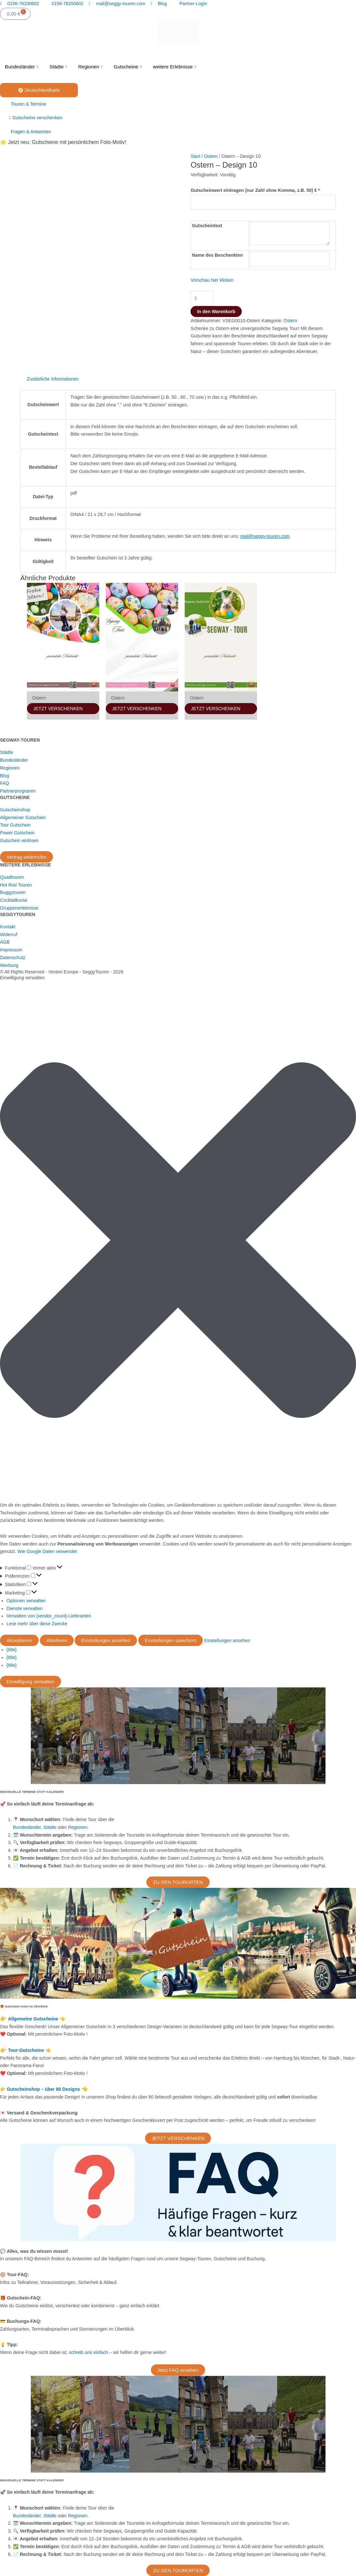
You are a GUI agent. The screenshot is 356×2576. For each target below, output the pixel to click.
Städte (59, 66)
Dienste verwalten (24, 1608)
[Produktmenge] (201, 298)
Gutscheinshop (15, 809)
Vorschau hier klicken (211, 280)
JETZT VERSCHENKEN (58, 708)
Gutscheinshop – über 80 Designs (44, 2089)
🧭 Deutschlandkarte (39, 90)
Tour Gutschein (15, 825)
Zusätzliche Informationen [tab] (53, 379)
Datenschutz (12, 957)
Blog (4, 775)
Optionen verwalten (26, 1600)
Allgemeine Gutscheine (33, 2018)
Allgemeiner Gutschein (23, 817)
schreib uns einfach (88, 2352)
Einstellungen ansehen (105, 1640)
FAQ (4, 783)
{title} (11, 1649)
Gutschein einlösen (19, 840)
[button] (178, 1241)
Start (195, 156)
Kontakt (7, 926)
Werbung (9, 965)
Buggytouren (13, 892)
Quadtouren (12, 877)
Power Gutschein (17, 832)
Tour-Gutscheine (26, 2050)
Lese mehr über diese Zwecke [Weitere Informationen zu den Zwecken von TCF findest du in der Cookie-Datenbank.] (37, 1623)
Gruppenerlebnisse (19, 908)
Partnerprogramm (18, 791)
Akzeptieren (19, 1640)
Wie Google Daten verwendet (47, 1551)
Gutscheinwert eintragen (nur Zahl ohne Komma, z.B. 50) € (255, 190)
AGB (5, 942)
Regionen (91, 66)
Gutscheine (128, 66)
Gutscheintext (207, 225)
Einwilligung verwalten (30, 1681)
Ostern (211, 156)
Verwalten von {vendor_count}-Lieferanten (48, 1615)
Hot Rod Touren (16, 885)
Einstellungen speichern (170, 1640)
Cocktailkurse (13, 900)
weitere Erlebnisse (175, 66)
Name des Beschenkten (217, 255)
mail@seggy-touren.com (264, 536)
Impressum (11, 949)
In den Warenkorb (216, 311)
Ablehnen (56, 1640)
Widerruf (8, 934)
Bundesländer (22, 66)
